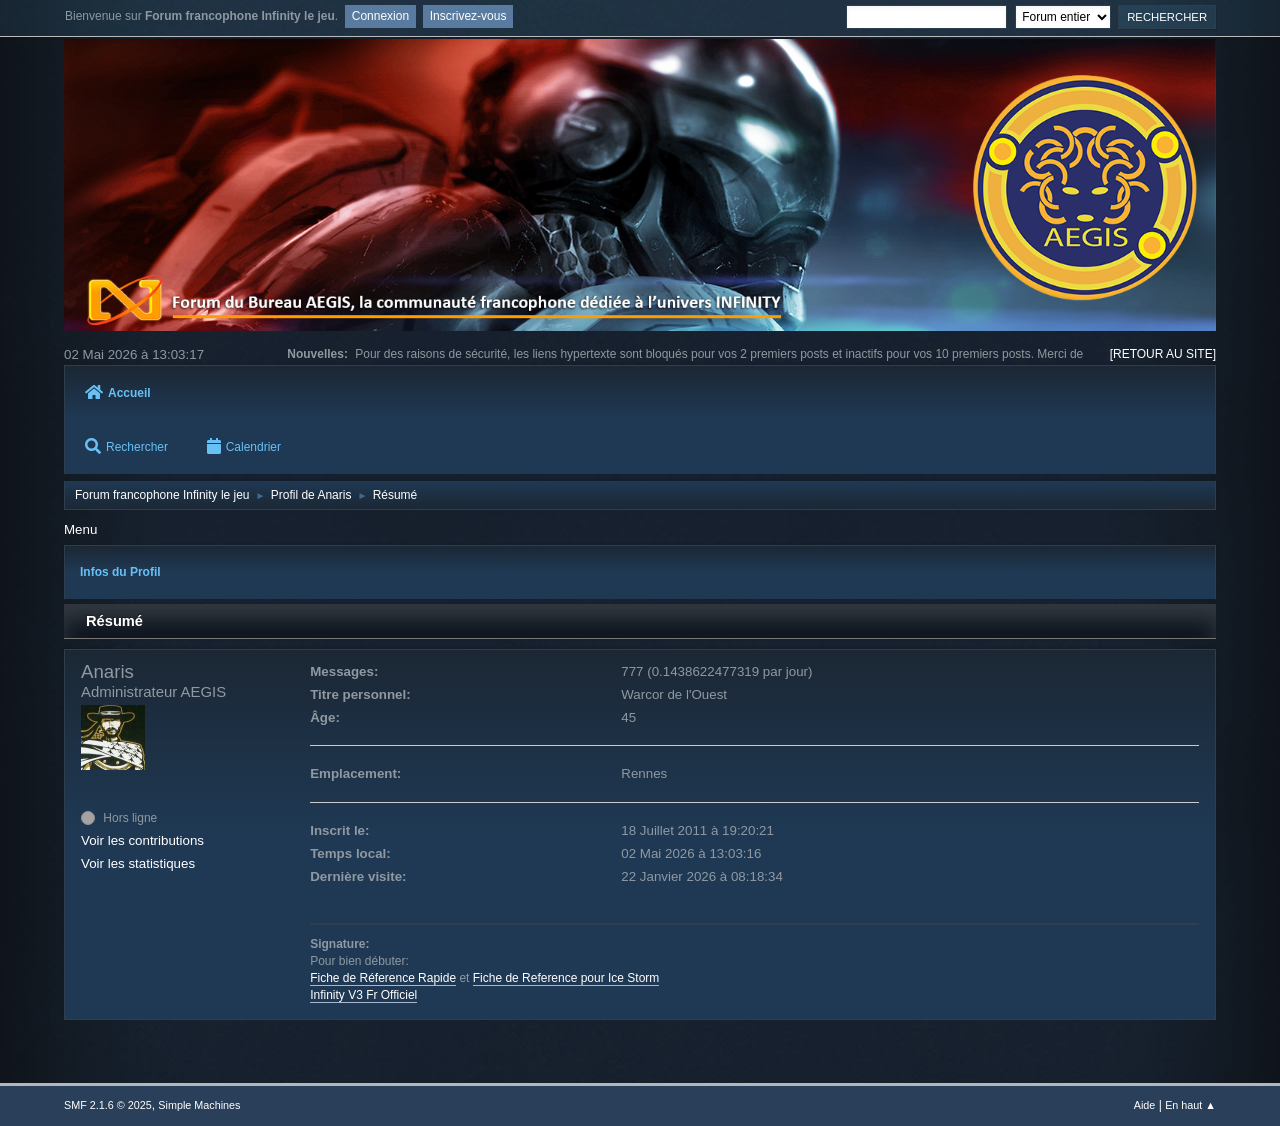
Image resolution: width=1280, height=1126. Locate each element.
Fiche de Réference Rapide (383, 978)
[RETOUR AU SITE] (1163, 354)
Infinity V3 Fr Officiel (363, 995)
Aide (1145, 1105)
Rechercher (126, 447)
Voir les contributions (142, 840)
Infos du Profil (120, 572)
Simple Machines (199, 1105)
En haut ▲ (1190, 1105)
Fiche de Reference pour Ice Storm (566, 978)
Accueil (118, 393)
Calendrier (244, 447)
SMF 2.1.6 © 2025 (108, 1105)
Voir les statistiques (138, 863)
